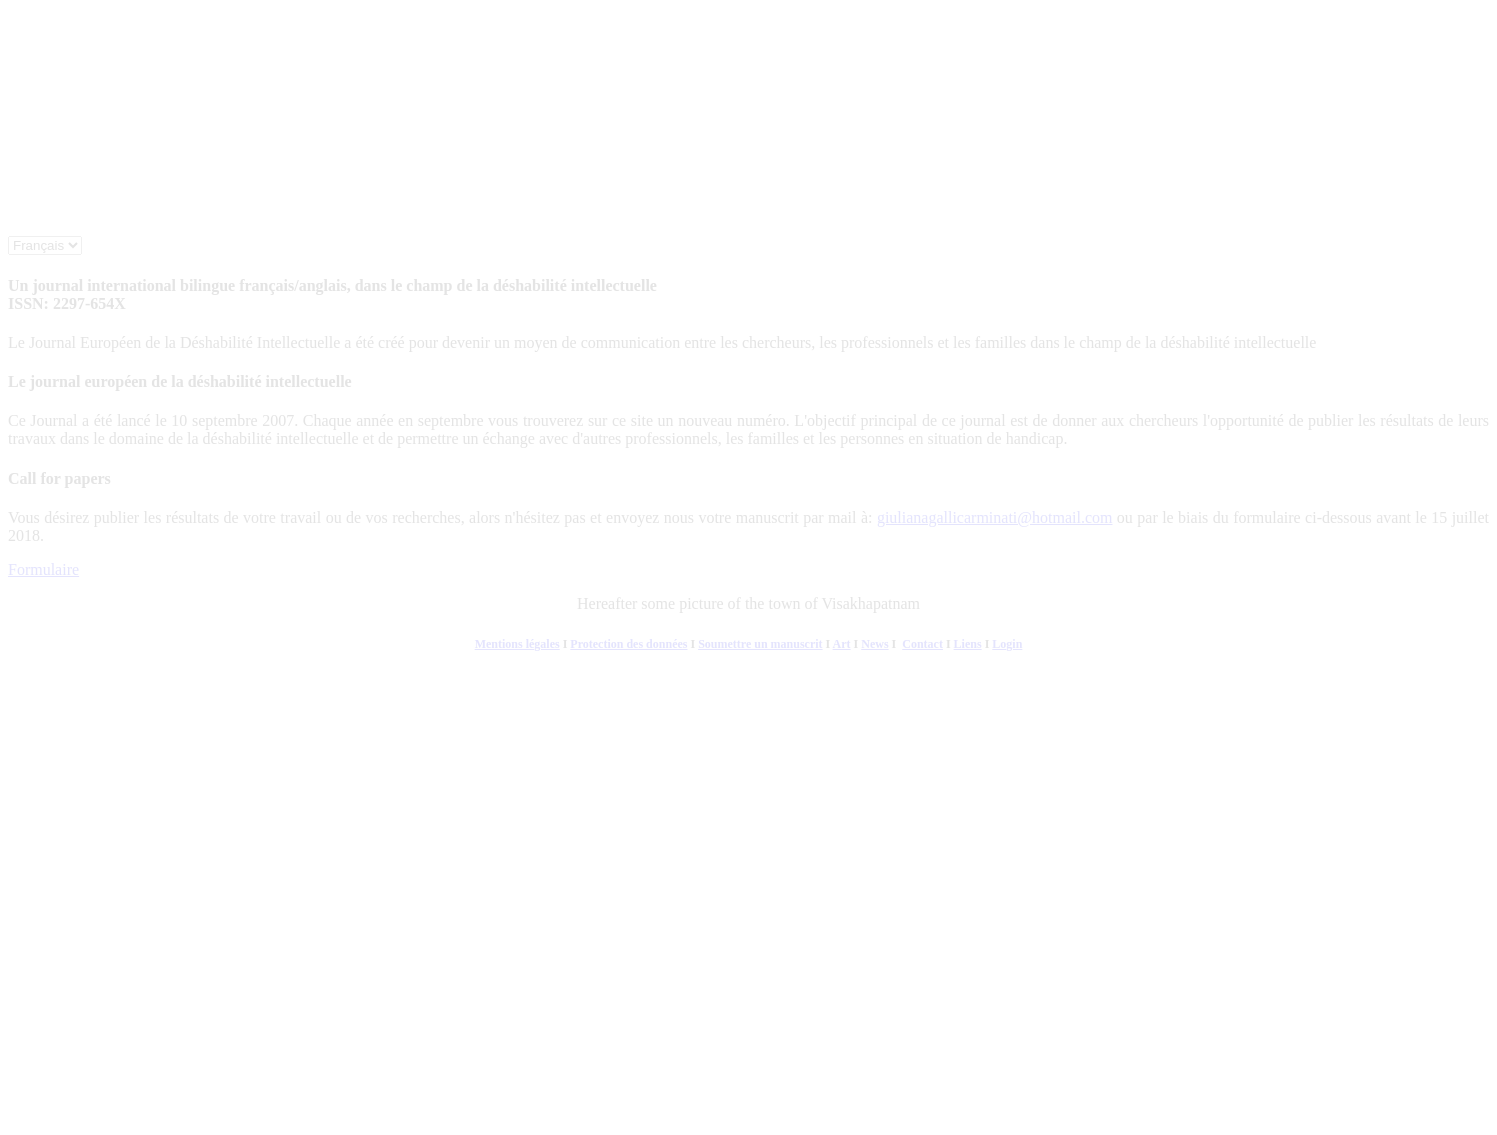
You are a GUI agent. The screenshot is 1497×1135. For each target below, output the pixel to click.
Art (842, 644)
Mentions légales (517, 644)
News (874, 644)
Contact (922, 644)
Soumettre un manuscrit (760, 644)
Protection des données (628, 644)
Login (1007, 644)
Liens (968, 644)
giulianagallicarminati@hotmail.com (995, 517)
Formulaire (43, 569)
